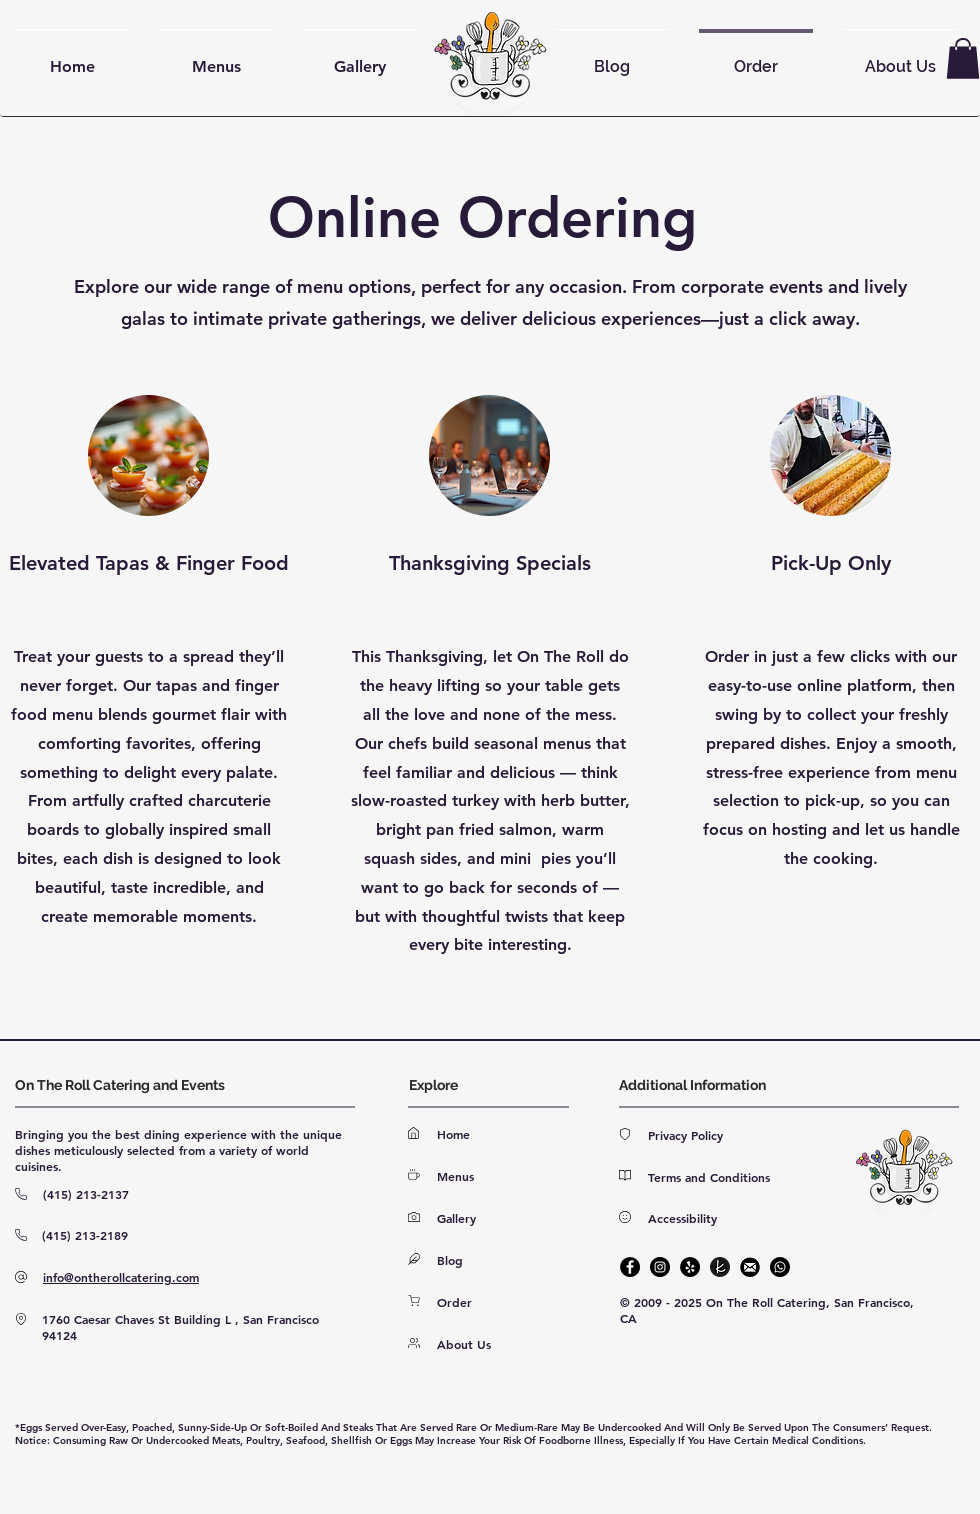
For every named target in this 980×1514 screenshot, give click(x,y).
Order (454, 1302)
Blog (450, 1260)
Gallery (456, 1218)
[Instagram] (660, 1267)
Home (453, 1134)
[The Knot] (720, 1267)
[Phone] (780, 1267)
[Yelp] (690, 1267)
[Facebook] (630, 1267)
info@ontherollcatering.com (121, 1277)
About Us (464, 1344)
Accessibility (682, 1218)
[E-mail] (750, 1267)
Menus (455, 1176)
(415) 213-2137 (86, 1194)
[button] (963, 58)
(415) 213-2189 (85, 1235)
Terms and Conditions (709, 1177)
